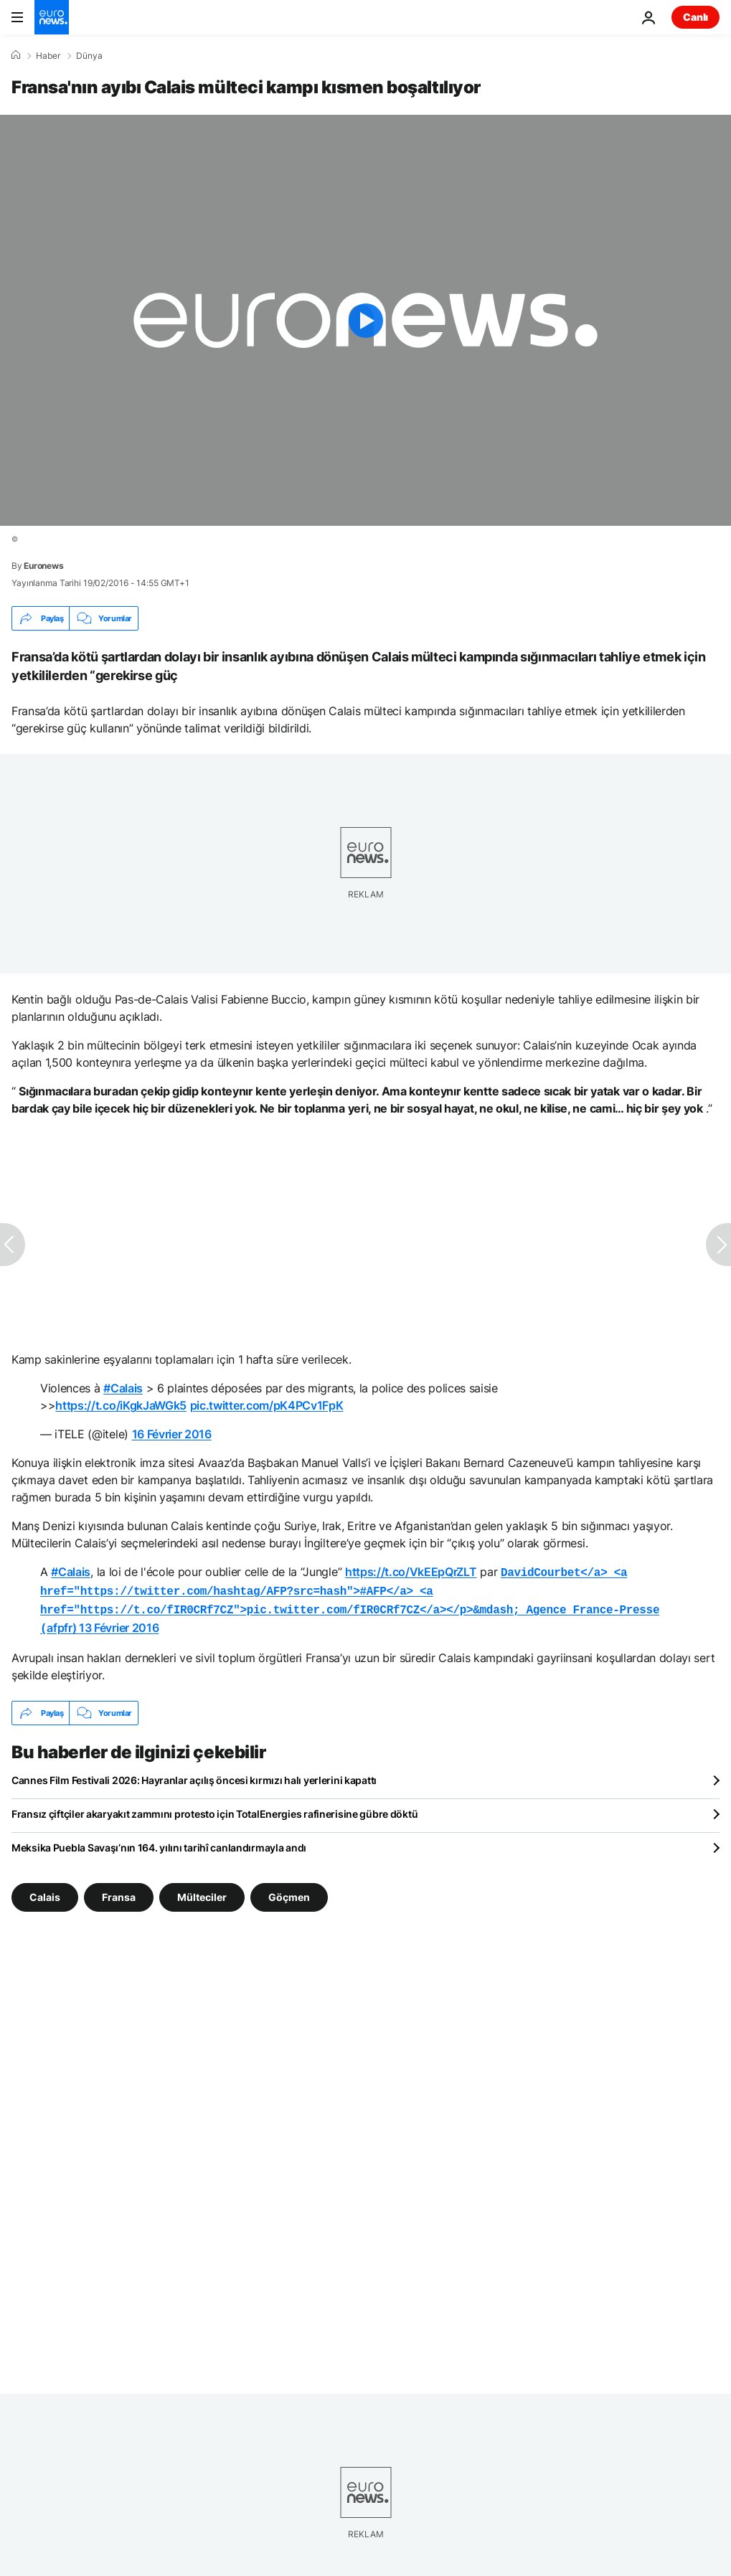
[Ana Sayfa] (15, 55)
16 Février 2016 (172, 1434)
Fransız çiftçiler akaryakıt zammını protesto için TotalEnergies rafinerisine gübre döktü (214, 1808)
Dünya (89, 56)
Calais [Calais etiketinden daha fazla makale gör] (44, 1891)
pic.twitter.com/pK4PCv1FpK (267, 1405)
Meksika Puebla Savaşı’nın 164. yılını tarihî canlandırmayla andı (158, 1842)
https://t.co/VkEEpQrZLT (411, 1572)
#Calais (123, 1388)
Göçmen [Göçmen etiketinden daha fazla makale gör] (289, 1891)
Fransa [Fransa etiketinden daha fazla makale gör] (119, 1891)
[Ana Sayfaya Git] (51, 17)
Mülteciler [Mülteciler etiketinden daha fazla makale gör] (202, 1891)
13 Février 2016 (119, 1623)
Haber (48, 56)
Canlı (695, 17)
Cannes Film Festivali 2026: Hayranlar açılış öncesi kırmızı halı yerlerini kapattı (194, 1774)
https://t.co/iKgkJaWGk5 (121, 1405)
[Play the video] (365, 320)
